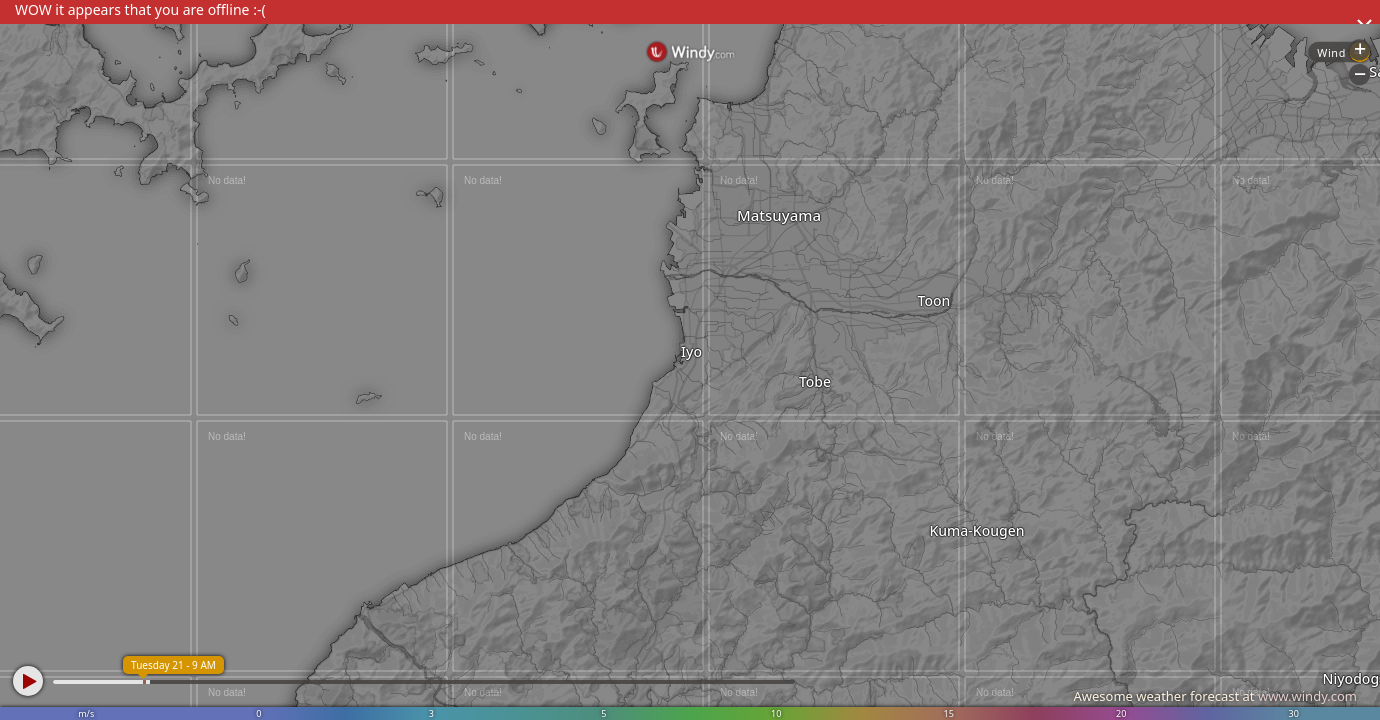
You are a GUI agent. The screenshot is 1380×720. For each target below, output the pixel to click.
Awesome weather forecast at (1215, 696)
